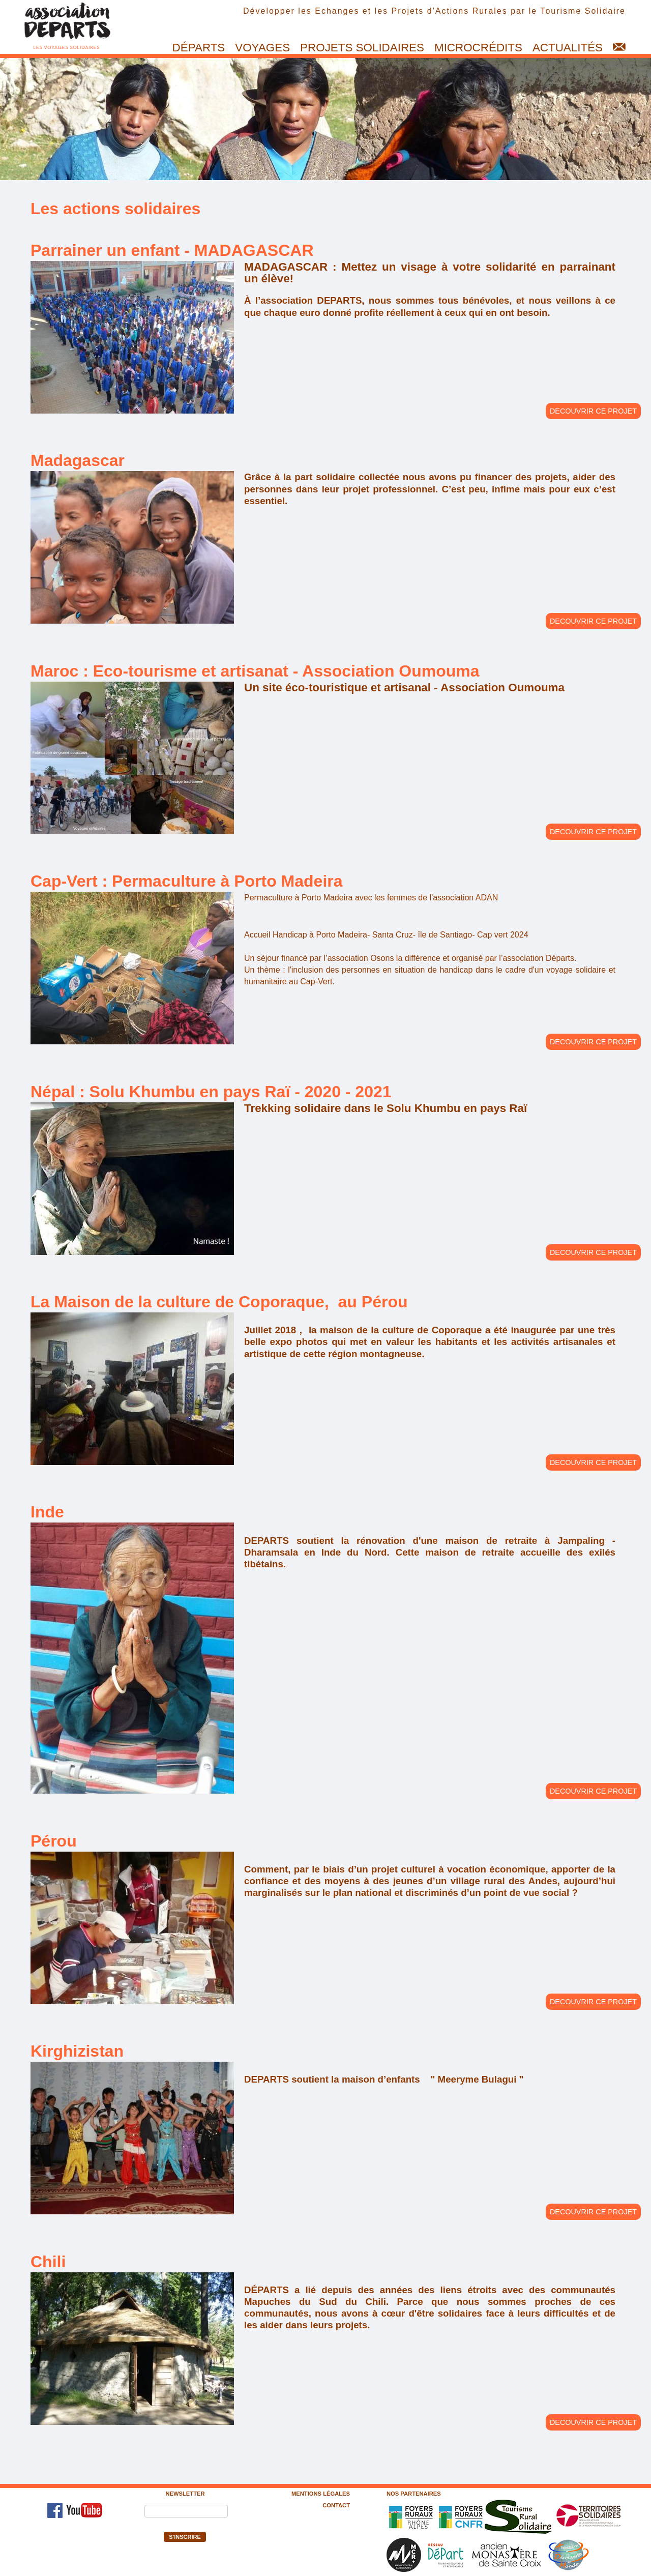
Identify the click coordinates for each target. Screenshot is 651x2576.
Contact (336, 2505)
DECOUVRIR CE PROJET (593, 411)
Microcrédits (478, 47)
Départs (198, 47)
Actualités (567, 47)
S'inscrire (185, 2537)
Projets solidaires (362, 47)
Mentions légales (320, 2494)
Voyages (262, 47)
